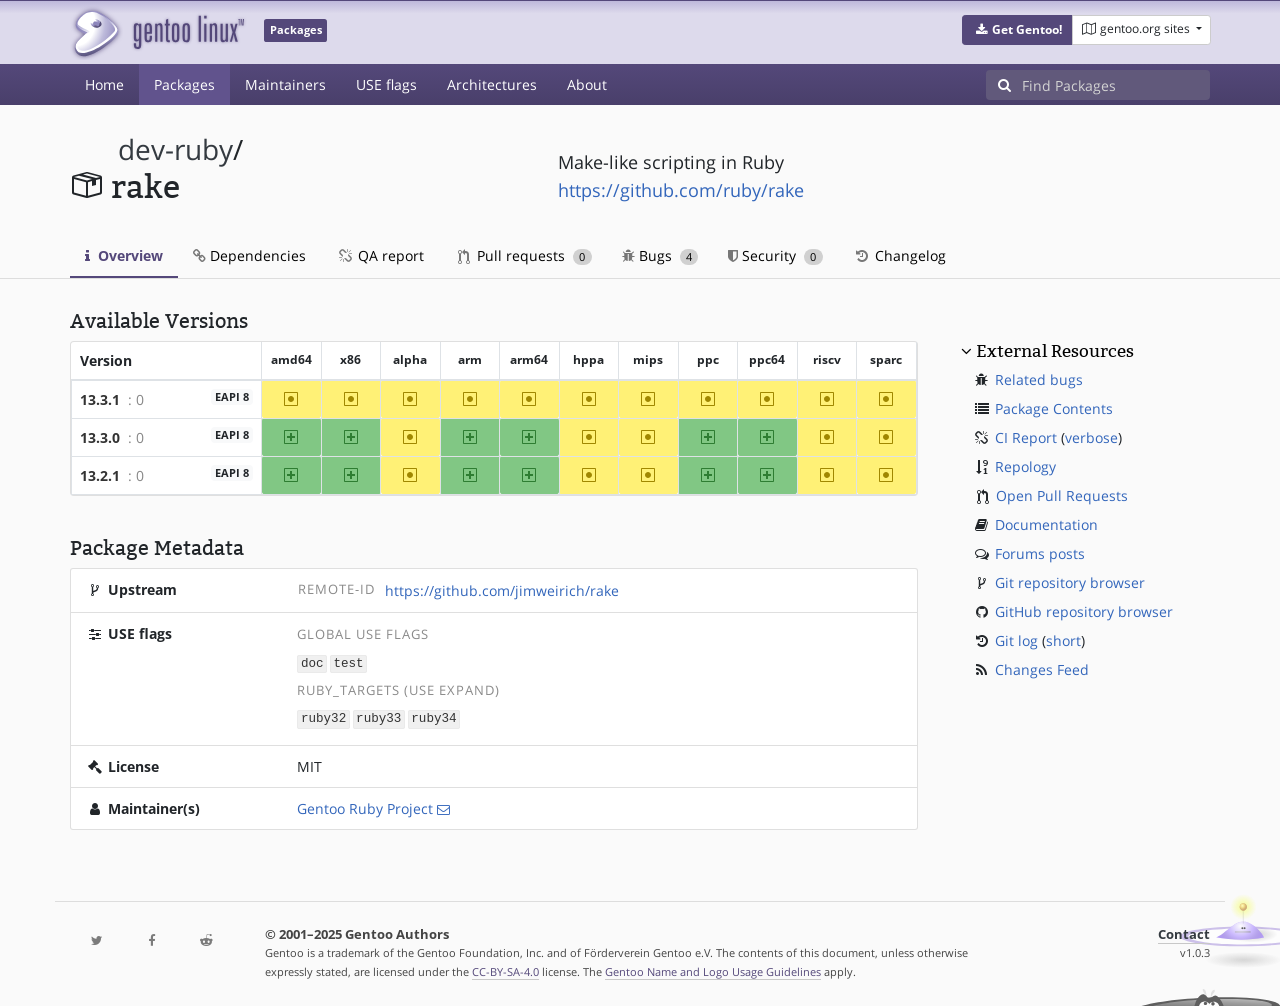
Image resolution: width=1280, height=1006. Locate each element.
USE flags (386, 84)
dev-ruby (175, 149)
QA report (380, 255)
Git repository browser (1070, 582)
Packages (184, 84)
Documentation (1046, 524)
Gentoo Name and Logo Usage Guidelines (713, 969)
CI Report (1026, 437)
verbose (1091, 437)
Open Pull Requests (1062, 495)
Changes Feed (1042, 669)
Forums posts (1040, 553)
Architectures (492, 84)
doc (312, 662)
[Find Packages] (1116, 85)
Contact (1184, 932)
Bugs (660, 255)
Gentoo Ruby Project (365, 806)
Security (775, 255)
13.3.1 (100, 399)
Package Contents (1054, 408)
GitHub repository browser (1084, 611)
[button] (1017, 30)
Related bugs (1039, 379)
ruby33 (378, 717)
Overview (124, 255)
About (587, 84)
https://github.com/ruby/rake (681, 190)
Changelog (899, 255)
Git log (1016, 640)
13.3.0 (100, 437)
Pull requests (525, 255)
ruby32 (323, 717)
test (348, 662)
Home (104, 84)
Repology (1025, 466)
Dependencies (249, 255)
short (1063, 640)
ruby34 (433, 717)
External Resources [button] (1055, 351)
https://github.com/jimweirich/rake (502, 590)
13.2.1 (100, 475)
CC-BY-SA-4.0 (505, 969)
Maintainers (285, 84)
